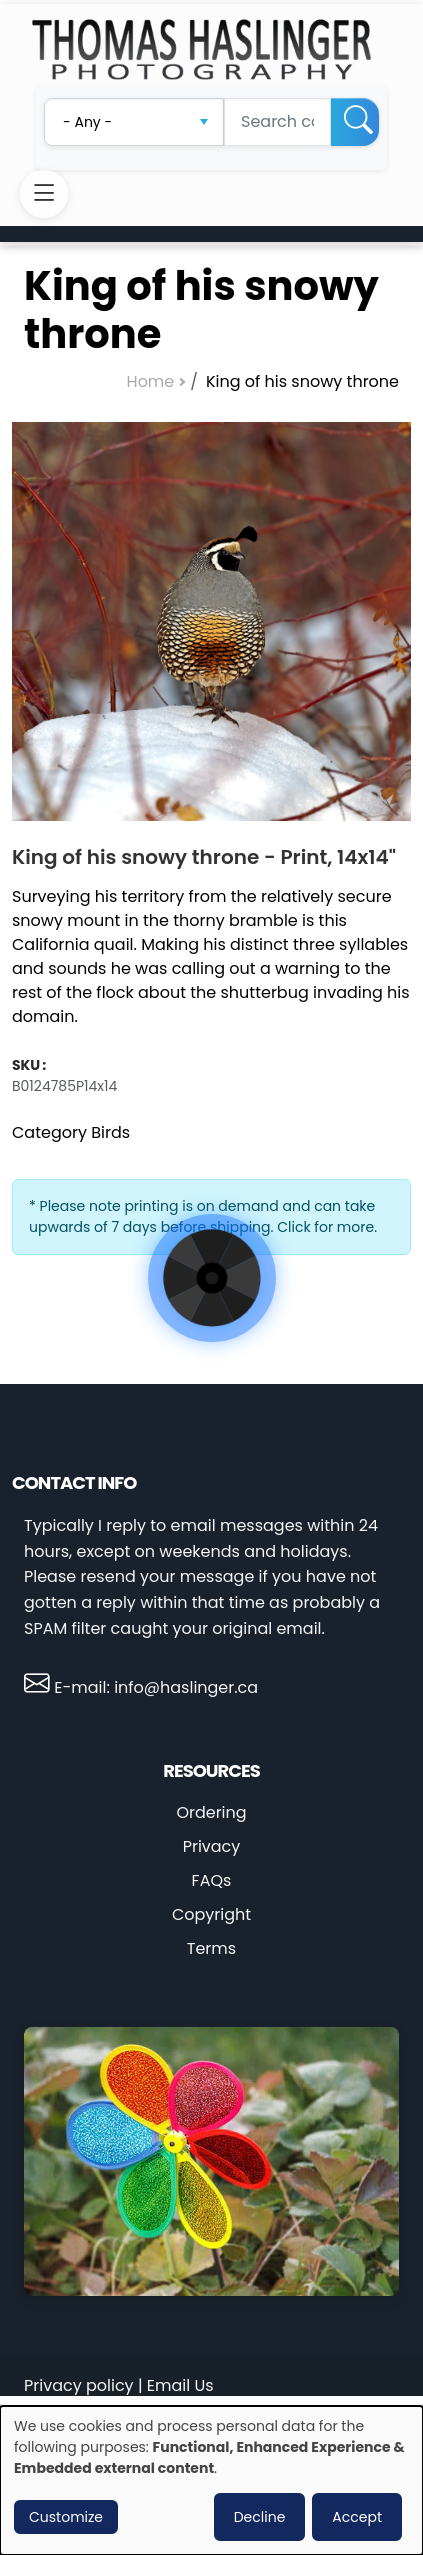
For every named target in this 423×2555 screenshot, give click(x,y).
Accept (357, 2517)
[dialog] (211, 2480)
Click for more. (327, 1227)
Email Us (180, 2385)
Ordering (211, 1812)
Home (151, 381)
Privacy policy (79, 2385)
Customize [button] (66, 2517)
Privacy (212, 1846)
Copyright (211, 1914)
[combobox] (134, 122)
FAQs (212, 1880)
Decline (260, 2517)
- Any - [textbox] (87, 122)
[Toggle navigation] (44, 194)
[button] (211, 621)
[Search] (355, 122)
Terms (211, 1948)
